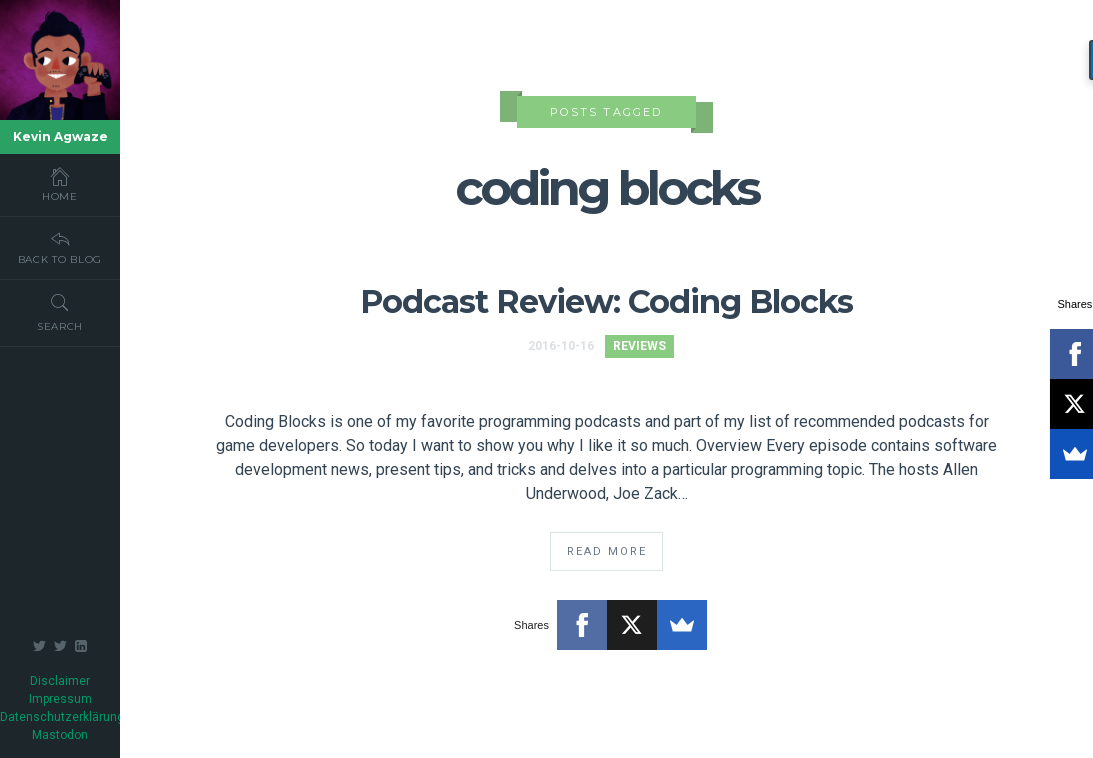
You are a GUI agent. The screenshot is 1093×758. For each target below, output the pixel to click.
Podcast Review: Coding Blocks (606, 301)
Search (60, 312)
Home (60, 184)
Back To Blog (60, 247)
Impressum (60, 699)
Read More (607, 551)
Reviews (639, 346)
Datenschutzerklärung (62, 717)
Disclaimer (60, 681)
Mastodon (60, 735)
